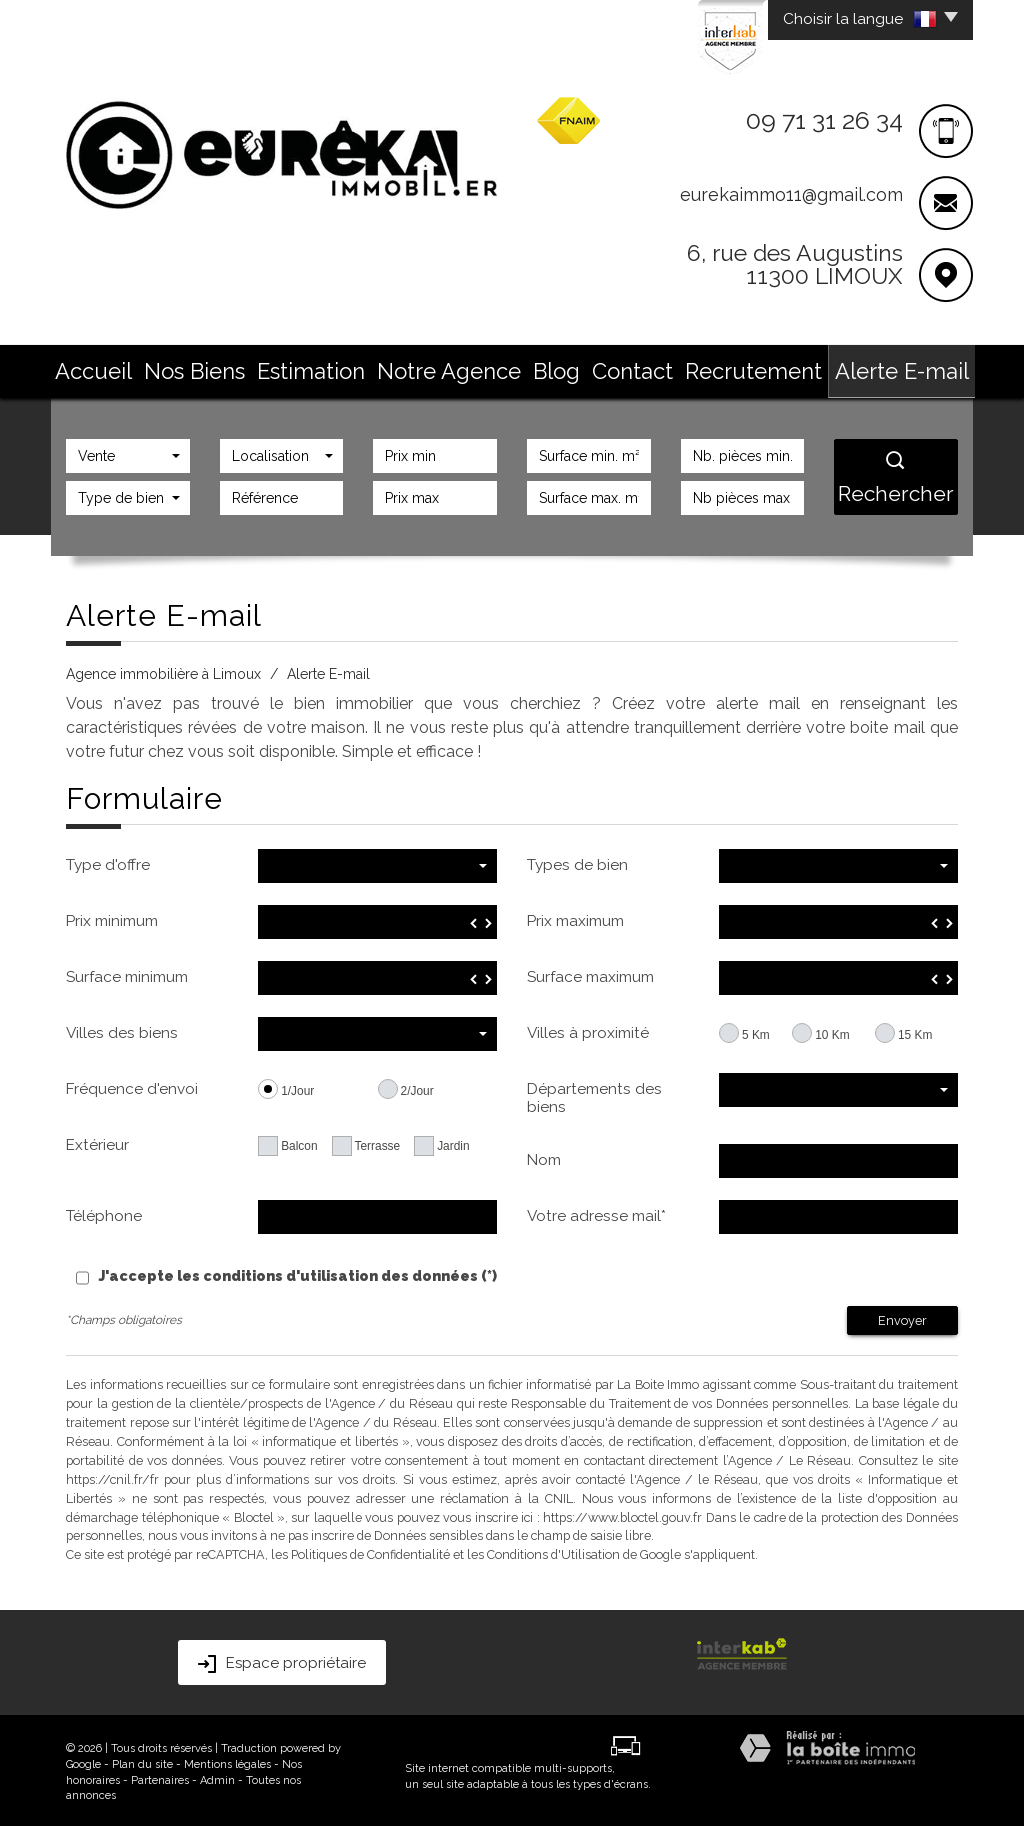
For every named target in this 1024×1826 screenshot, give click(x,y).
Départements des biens (594, 1095)
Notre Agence (467, 367)
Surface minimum (127, 974)
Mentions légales (227, 1761)
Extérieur (97, 1142)
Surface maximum (590, 974)
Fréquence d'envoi (132, 1086)
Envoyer (902, 1317)
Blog (548, 367)
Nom (544, 1157)
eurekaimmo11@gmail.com (791, 194)
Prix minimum (112, 918)
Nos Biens (280, 367)
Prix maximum (575, 918)
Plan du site (142, 1761)
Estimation (368, 367)
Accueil (203, 367)
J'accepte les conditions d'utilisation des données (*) (298, 1273)
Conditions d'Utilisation (553, 1551)
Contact (610, 367)
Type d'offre (108, 862)
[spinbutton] (377, 919)
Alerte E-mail (803, 367)
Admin (217, 1777)
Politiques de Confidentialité (370, 1551)
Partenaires (160, 1777)
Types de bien (577, 862)
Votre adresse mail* (596, 1213)
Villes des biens (122, 1030)
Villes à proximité (588, 1030)
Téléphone (104, 1213)
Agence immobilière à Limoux (163, 671)
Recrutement (698, 367)
